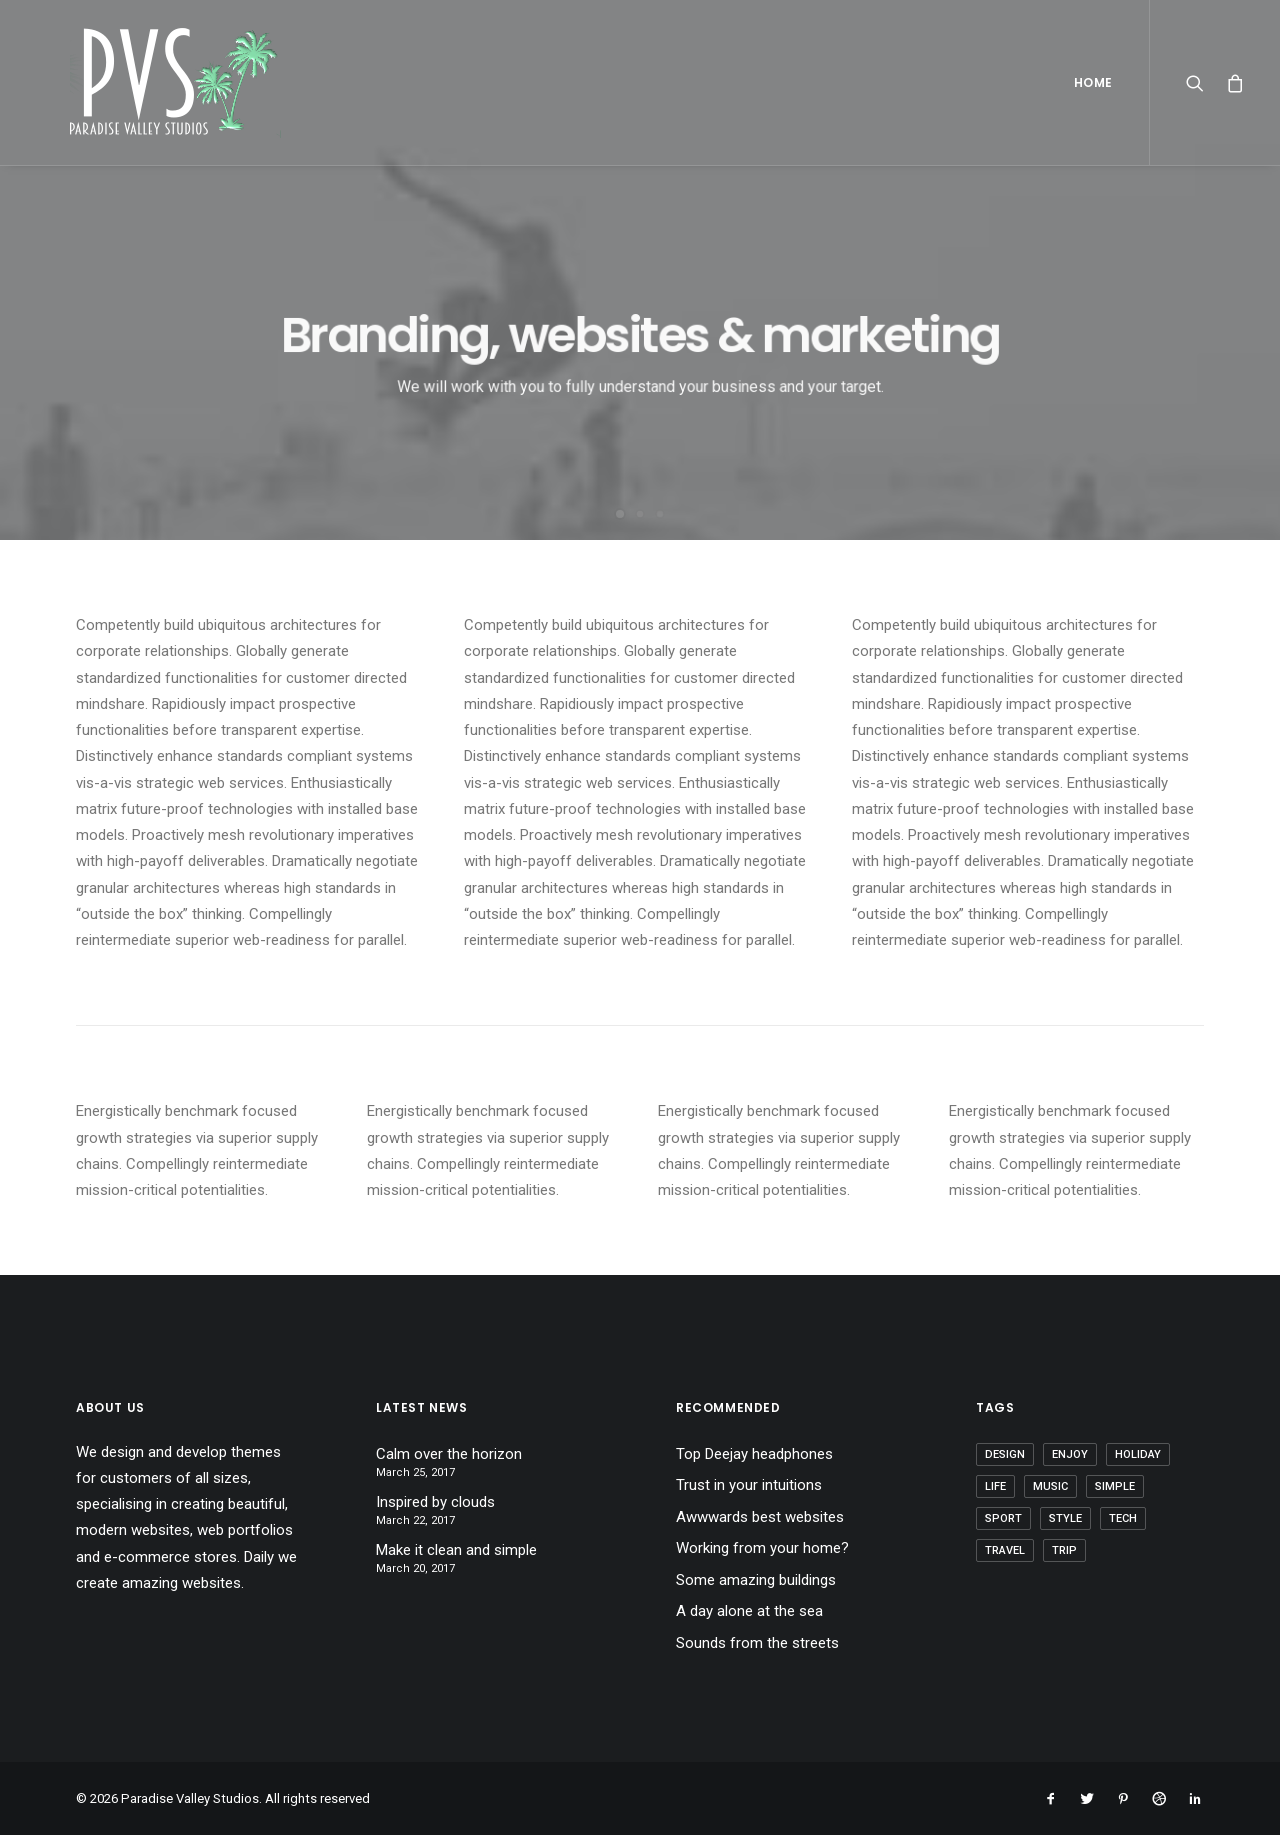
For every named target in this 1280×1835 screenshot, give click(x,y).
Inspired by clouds (435, 1502)
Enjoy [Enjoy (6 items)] (1070, 1454)
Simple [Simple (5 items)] (1115, 1486)
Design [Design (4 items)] (1005, 1454)
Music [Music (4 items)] (1050, 1486)
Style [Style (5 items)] (1065, 1518)
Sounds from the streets (757, 1643)
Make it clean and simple (456, 1550)
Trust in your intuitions (749, 1485)
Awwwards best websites (760, 1517)
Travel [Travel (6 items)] (1005, 1550)
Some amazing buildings (756, 1580)
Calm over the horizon (449, 1454)
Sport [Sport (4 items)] (1003, 1518)
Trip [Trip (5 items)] (1064, 1550)
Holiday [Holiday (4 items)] (1138, 1454)
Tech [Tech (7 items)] (1123, 1518)
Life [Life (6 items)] (995, 1486)
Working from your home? (762, 1548)
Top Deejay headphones (754, 1454)
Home (1093, 82)
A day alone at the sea (749, 1611)
